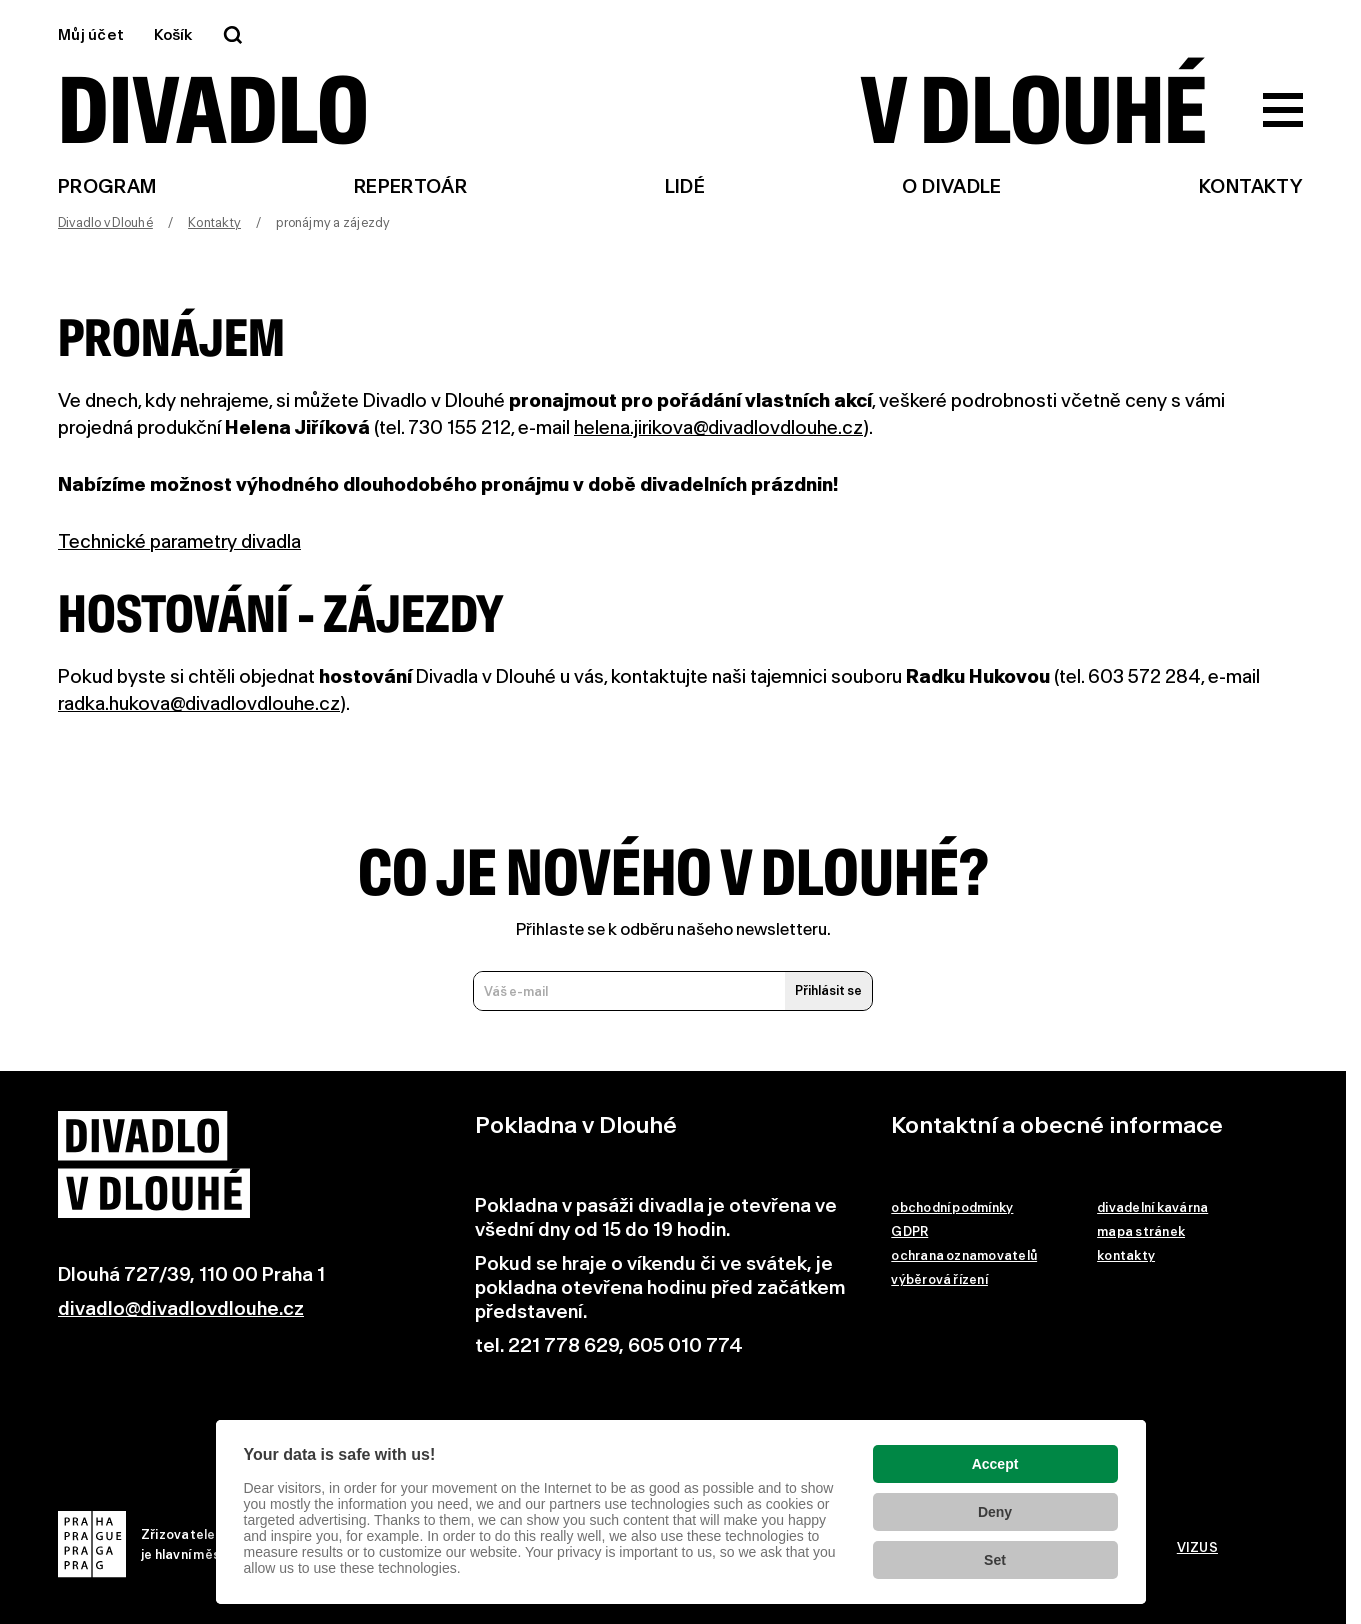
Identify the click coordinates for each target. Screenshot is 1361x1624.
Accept (995, 1464)
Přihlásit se (828, 990)
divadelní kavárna (1152, 1207)
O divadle (951, 186)
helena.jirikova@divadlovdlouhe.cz (718, 427)
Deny (995, 1512)
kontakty (1126, 1255)
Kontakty (1251, 186)
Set (995, 1560)
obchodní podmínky (952, 1207)
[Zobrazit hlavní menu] (1283, 110)
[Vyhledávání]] (233, 35)
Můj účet (91, 35)
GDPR (909, 1231)
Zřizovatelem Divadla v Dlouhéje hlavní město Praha (195, 1544)
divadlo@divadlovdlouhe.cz (181, 1308)
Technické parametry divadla (179, 541)
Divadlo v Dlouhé (105, 222)
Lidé (685, 186)
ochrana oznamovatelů (964, 1255)
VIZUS (1197, 1547)
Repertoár (410, 186)
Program (107, 186)
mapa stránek (1141, 1231)
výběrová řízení (939, 1279)
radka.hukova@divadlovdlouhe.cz (199, 703)
